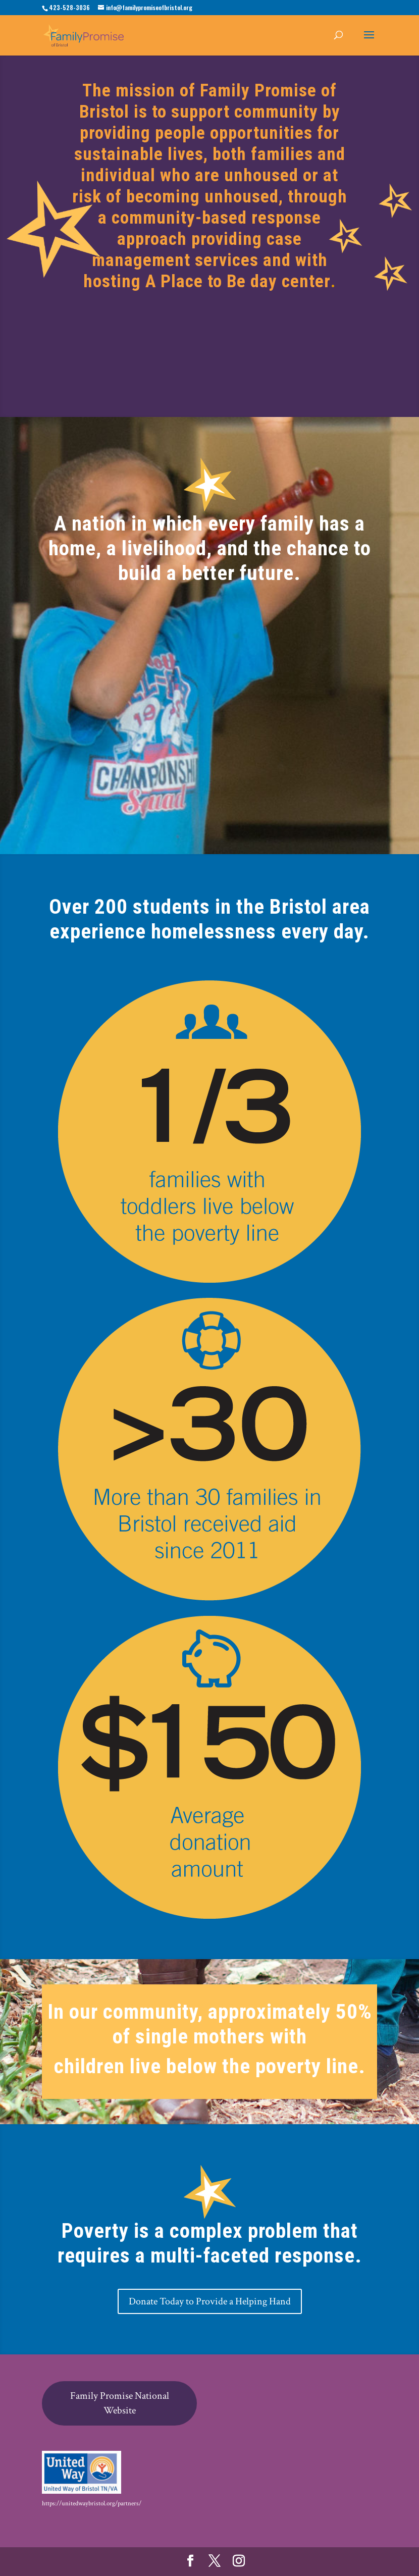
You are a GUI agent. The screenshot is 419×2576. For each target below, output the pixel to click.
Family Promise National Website (119, 2403)
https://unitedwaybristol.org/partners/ (91, 2503)
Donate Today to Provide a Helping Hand (210, 2301)
